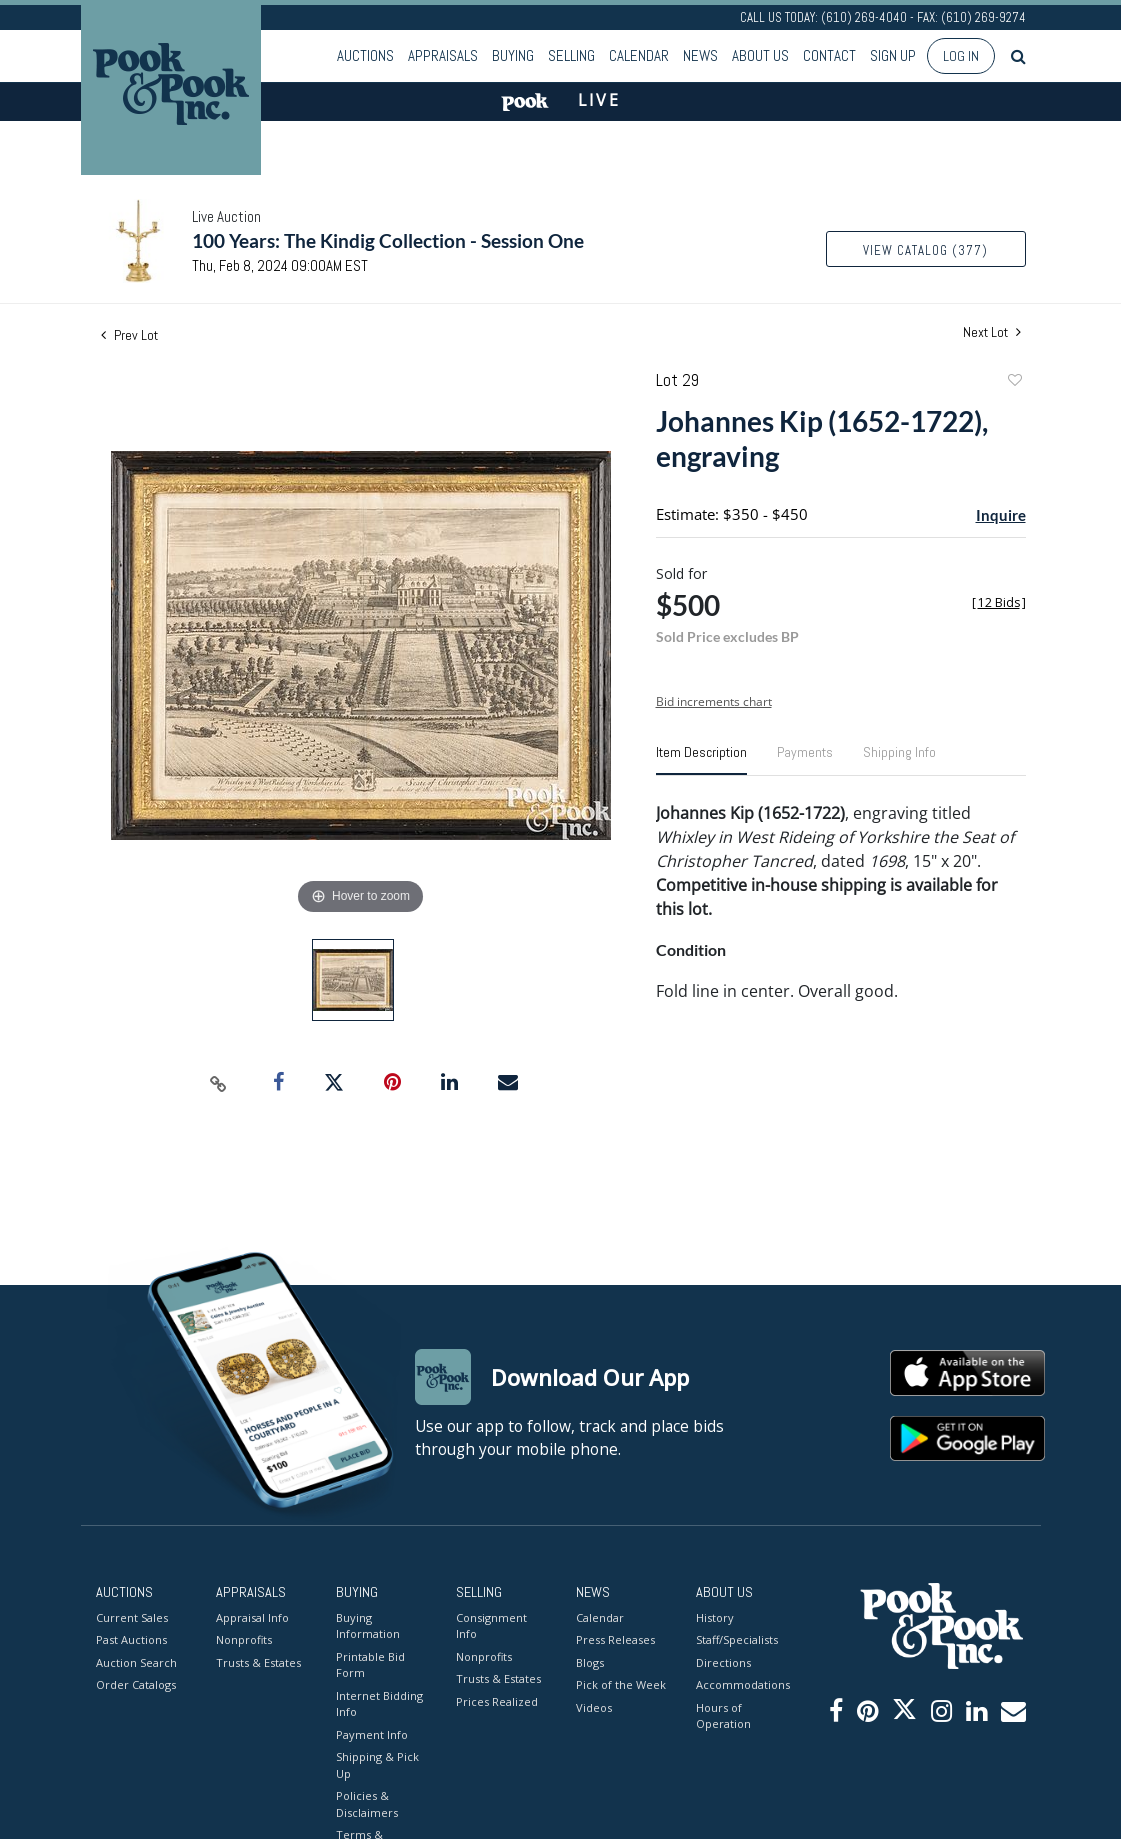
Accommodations (741, 1684)
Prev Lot (129, 335)
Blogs (590, 1662)
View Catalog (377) (925, 250)
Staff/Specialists (737, 1639)
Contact (829, 55)
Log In (961, 56)
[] (999, 602)
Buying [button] (513, 55)
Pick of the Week (621, 1684)
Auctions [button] (365, 55)
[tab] (701, 760)
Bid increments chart (714, 701)
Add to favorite (1014, 382)
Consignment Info (491, 1626)
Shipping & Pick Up (377, 1765)
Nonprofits (244, 1639)
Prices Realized (497, 1701)
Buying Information (368, 1626)
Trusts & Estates (258, 1662)
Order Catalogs (136, 1684)
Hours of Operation (723, 1716)
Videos (594, 1707)
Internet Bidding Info (379, 1704)
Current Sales (132, 1617)
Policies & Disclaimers (367, 1804)
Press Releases (615, 1639)
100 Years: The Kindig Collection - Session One (388, 240)
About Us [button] (760, 55)
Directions (723, 1662)
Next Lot (992, 332)
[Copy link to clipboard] (218, 1083)
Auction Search (136, 1662)
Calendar (639, 55)
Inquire (1001, 515)
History (715, 1617)
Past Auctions (131, 1639)
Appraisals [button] (443, 55)
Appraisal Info (252, 1617)
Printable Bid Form (370, 1665)
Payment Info (372, 1734)
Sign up (893, 55)
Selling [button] (571, 55)
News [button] (700, 55)
